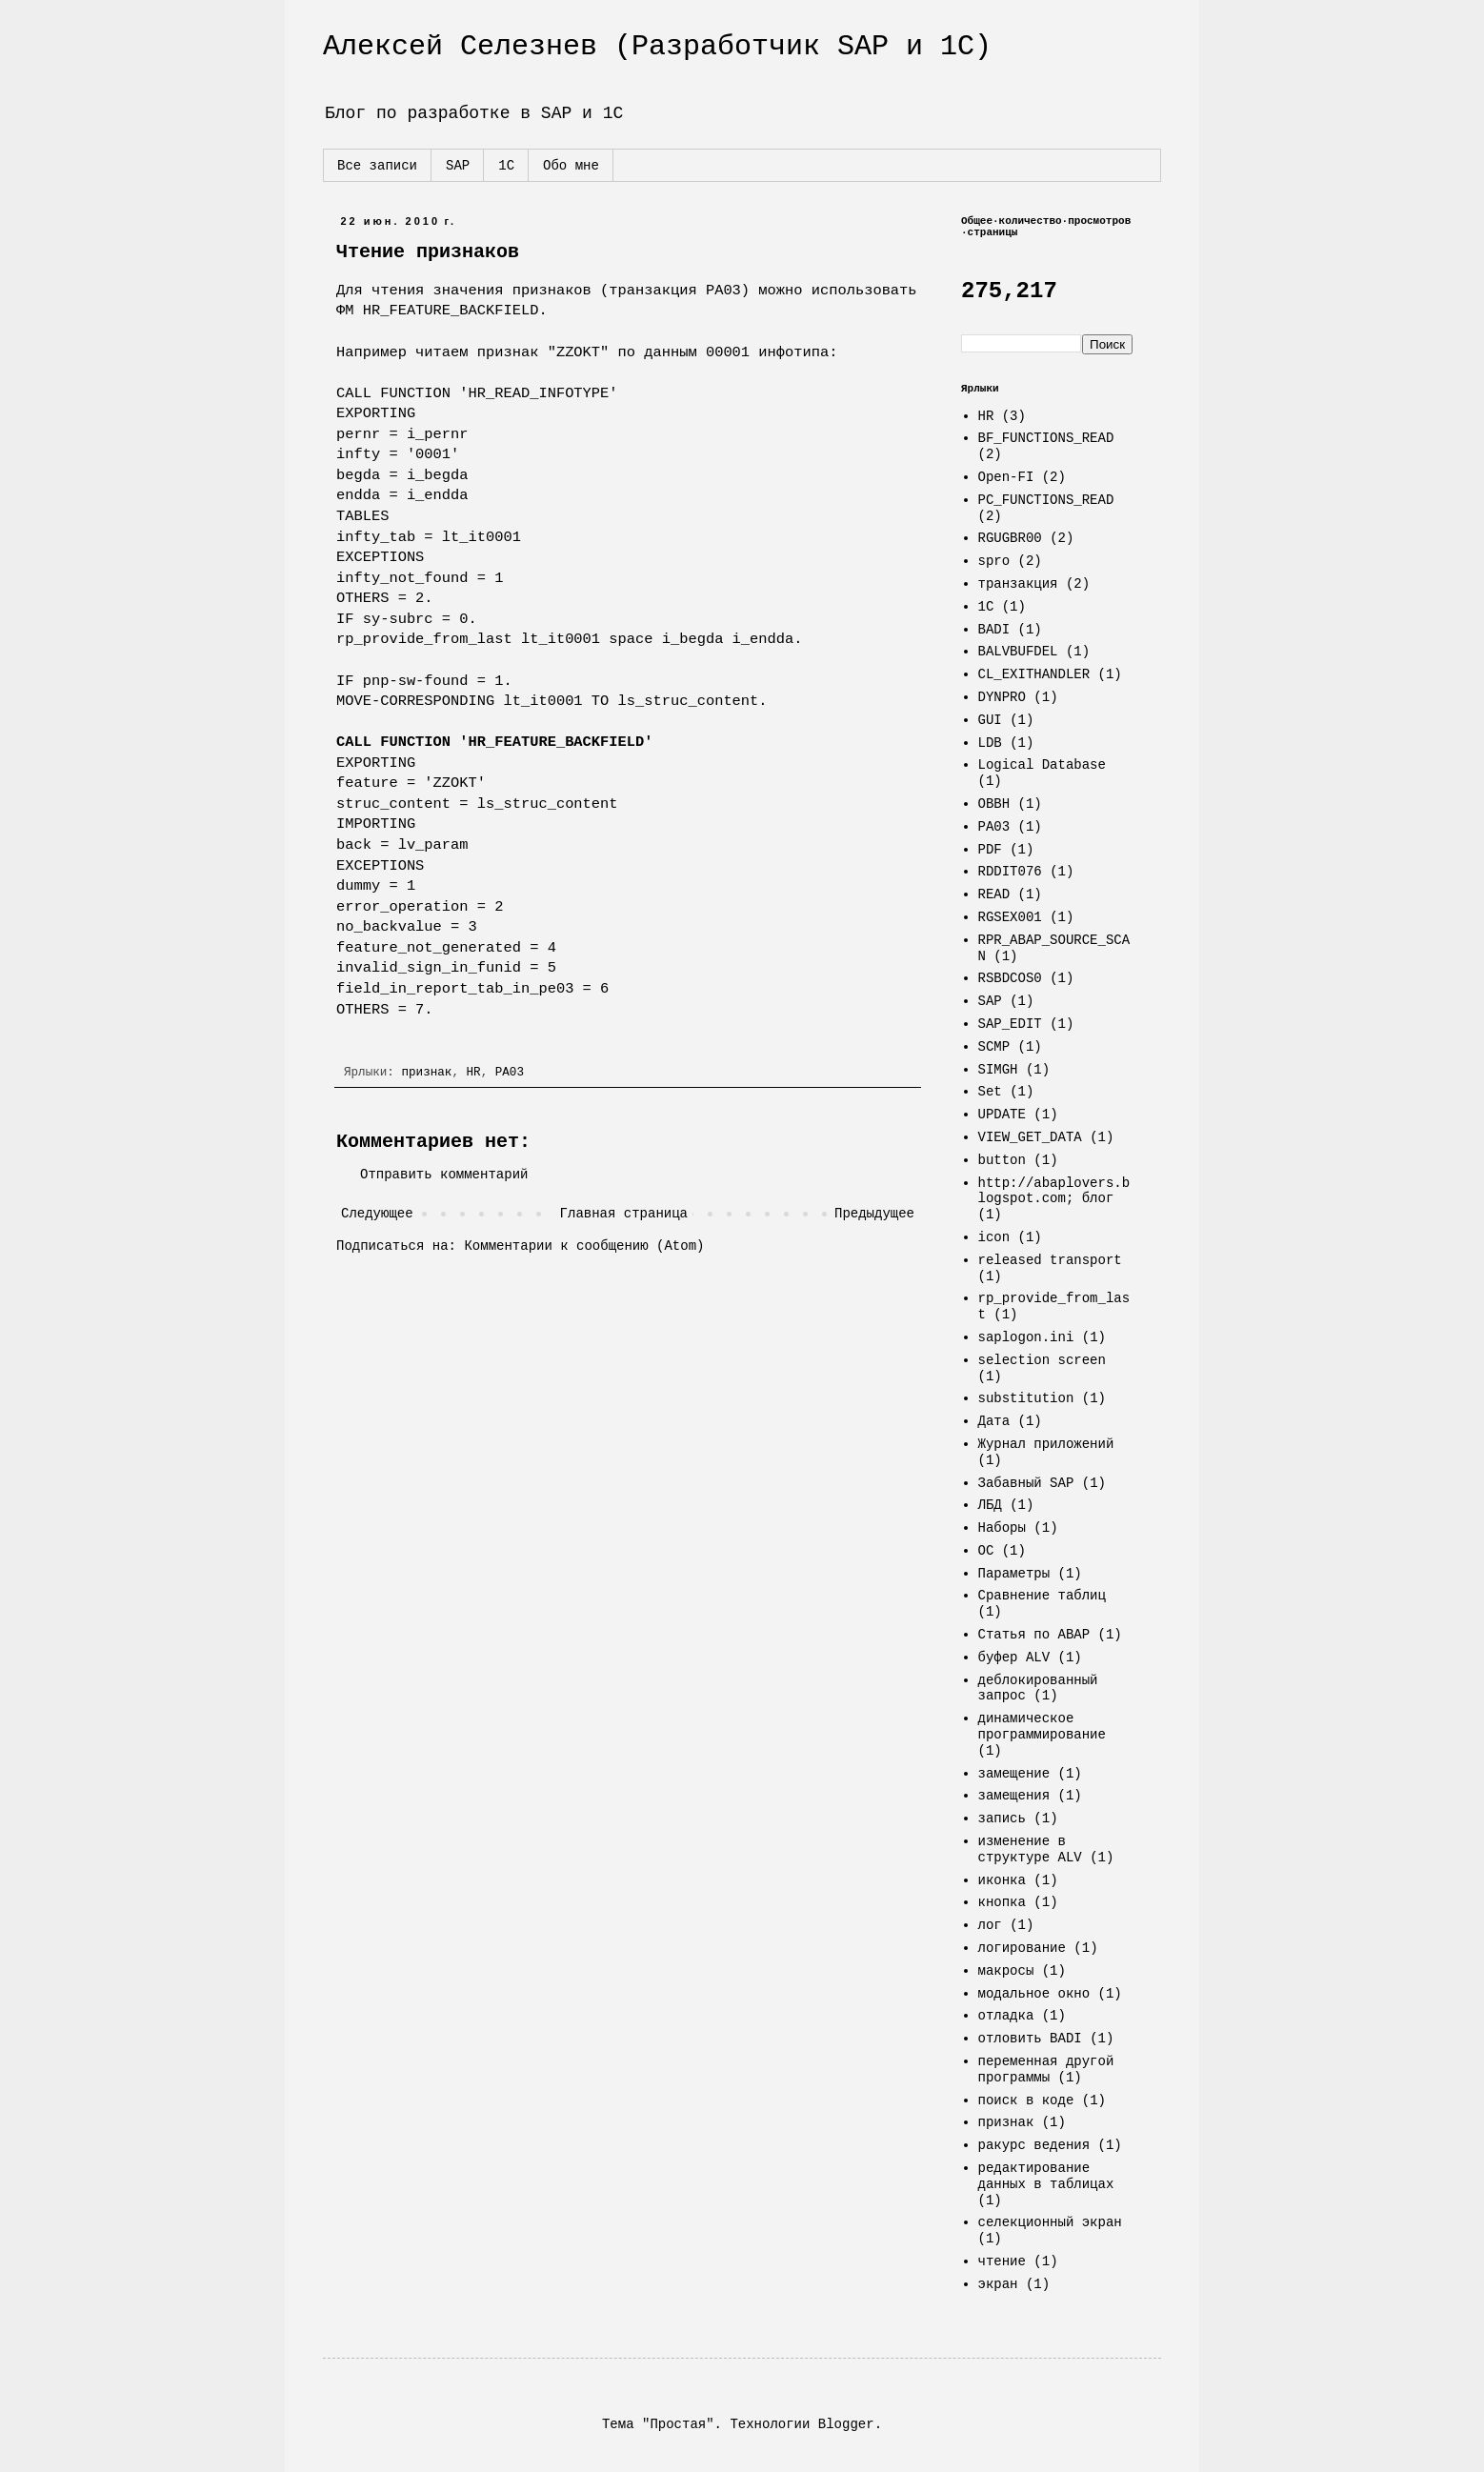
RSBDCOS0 (1010, 978)
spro (994, 561)
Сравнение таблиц (1042, 1595)
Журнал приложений (1046, 1444)
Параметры (1014, 1573)
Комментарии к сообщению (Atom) (584, 1246)
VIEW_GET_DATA (1030, 1137)
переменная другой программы (1046, 2069)
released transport (1050, 1260)
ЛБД (990, 1505)
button (1002, 1160)
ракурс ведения (1034, 2145)
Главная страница (624, 1213)
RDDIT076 (1010, 871)
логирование (1022, 1948)
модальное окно (1034, 1993)
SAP (458, 165)
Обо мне (571, 165)
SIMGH (998, 1069)
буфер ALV (1014, 1657)
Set (990, 1091)
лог (990, 1925)
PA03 (509, 1072)
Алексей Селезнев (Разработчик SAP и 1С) (657, 46)
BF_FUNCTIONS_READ (1046, 438)
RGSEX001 (1010, 917)
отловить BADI (1030, 2038)
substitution (1026, 1398)
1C (986, 606)
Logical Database (1042, 765)
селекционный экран (1050, 2222)
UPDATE (1002, 1114)
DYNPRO (1002, 697)
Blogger (846, 2424)
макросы (1006, 1971)
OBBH (994, 804)
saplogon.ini (1026, 1337)
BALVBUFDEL (1018, 651)
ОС (986, 1550)
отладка (1006, 2015)
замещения (1014, 1795)
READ (994, 894)
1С (506, 165)
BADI (994, 629)
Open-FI (1006, 477)
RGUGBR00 (1010, 538)
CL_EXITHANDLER (1034, 674)
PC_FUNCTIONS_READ (1046, 500)
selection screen (1042, 1360)
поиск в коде (1026, 2100)
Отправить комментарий (444, 1174)
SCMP (994, 1047)
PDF (990, 849)
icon (994, 1237)
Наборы (1002, 1528)
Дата (994, 1421)
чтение (1002, 2261)
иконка (1002, 1880)
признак (426, 1072)
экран (998, 2284)
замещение (1014, 1773)
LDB (990, 743)
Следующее (377, 1213)
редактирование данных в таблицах (1046, 2176)
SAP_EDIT (1010, 1024)
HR (474, 1072)
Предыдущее (874, 1213)
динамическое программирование (1042, 1726)
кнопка (1002, 1902)
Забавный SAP (1026, 1483)
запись (1002, 1818)
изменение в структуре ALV (1030, 1849)
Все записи (377, 165)
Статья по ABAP (1034, 1634)
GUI (990, 720)
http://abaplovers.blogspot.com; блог (1054, 1191)
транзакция (1018, 584)
